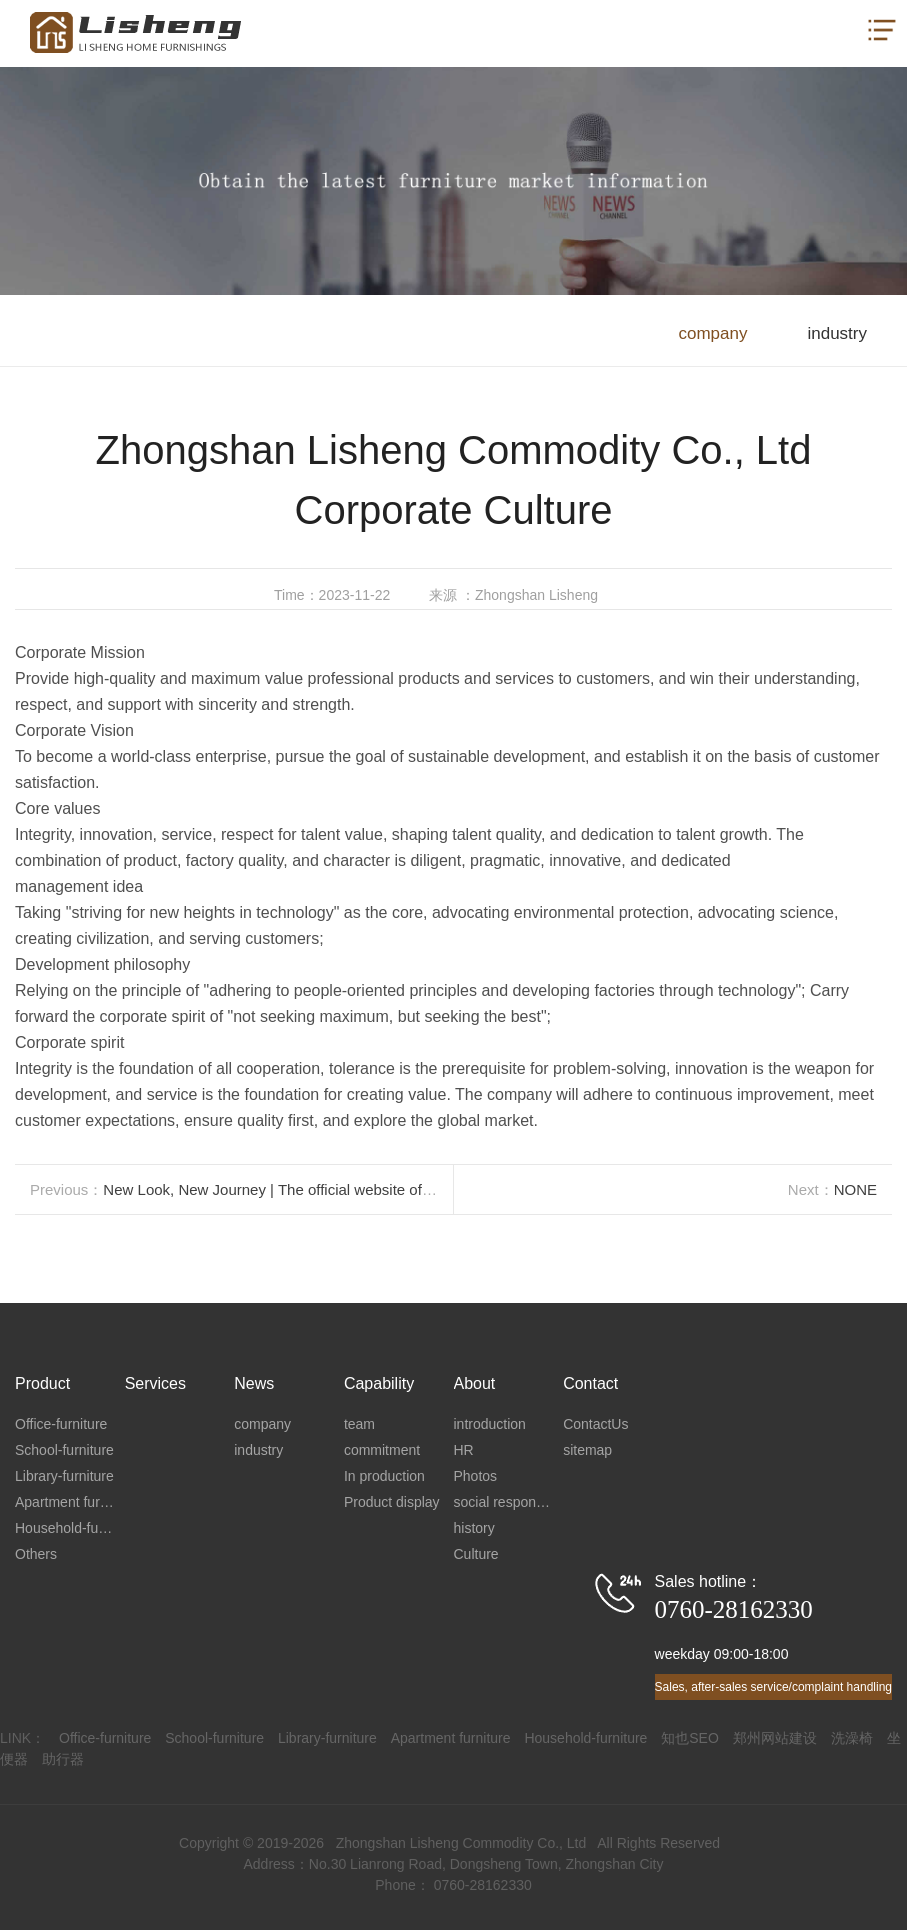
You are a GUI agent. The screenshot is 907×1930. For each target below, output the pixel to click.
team (359, 1424)
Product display (392, 1502)
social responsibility (509, 1502)
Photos (476, 1476)
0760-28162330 (734, 1609)
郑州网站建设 (775, 1738)
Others (36, 1554)
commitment (382, 1450)
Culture (476, 1554)
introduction (490, 1424)
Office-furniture (61, 1424)
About (475, 1383)
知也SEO (690, 1738)
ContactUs (595, 1424)
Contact (590, 1383)
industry (837, 333)
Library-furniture (64, 1476)
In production (384, 1476)
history (474, 1528)
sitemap (587, 1450)
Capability (379, 1383)
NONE (855, 1189)
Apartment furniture (70, 1502)
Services (155, 1383)
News (254, 1383)
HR (464, 1450)
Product (42, 1383)
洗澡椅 (852, 1738)
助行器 (63, 1759)
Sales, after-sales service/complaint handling (773, 1687)
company (712, 333)
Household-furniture (70, 1528)
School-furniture (64, 1450)
